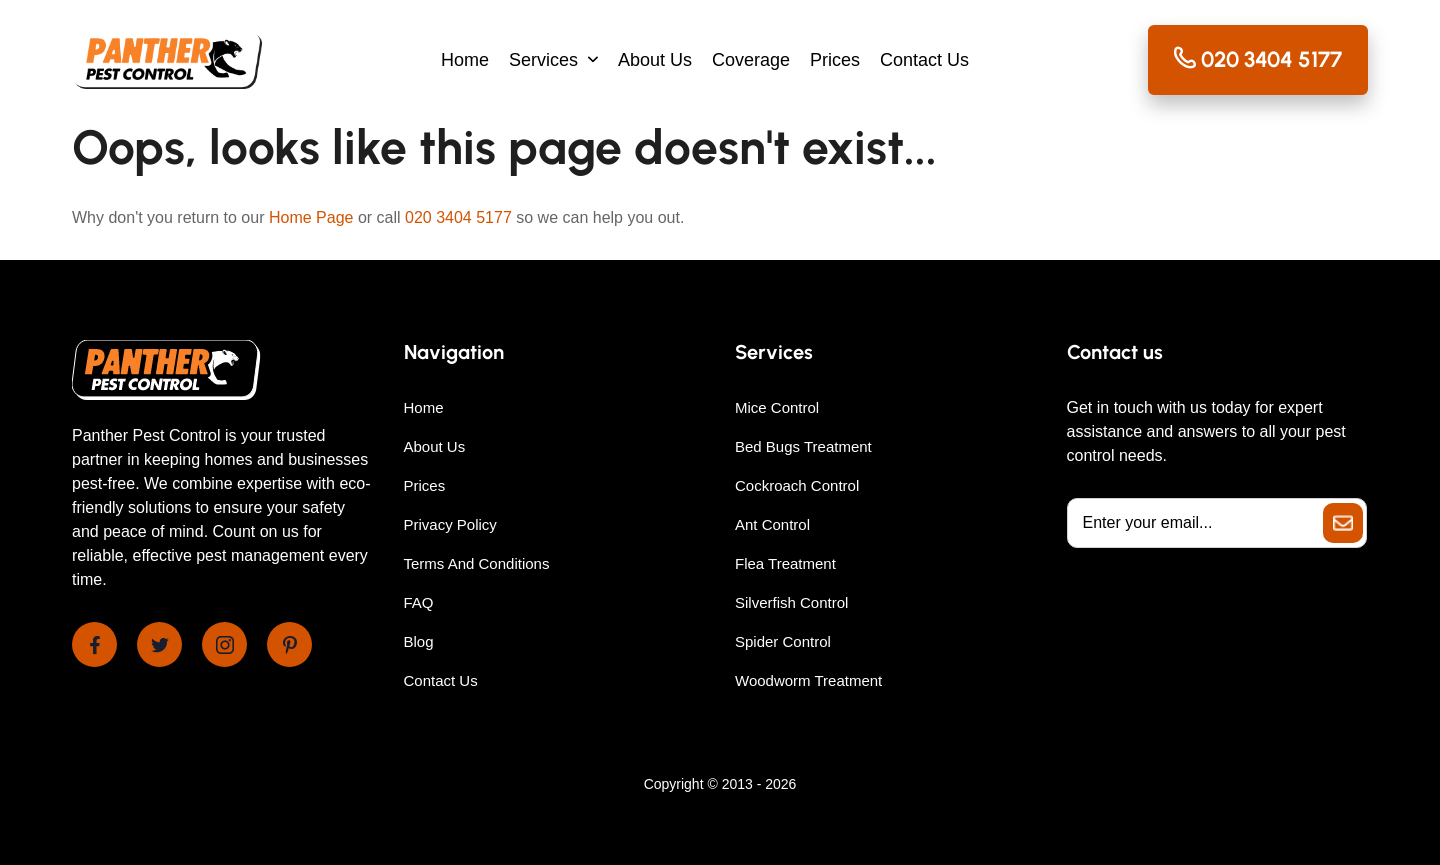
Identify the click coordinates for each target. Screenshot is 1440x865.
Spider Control (783, 641)
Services (543, 60)
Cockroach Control (797, 485)
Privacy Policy (450, 524)
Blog (419, 641)
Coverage (751, 60)
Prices (835, 60)
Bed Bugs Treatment (803, 446)
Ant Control (772, 524)
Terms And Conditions (477, 563)
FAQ (419, 602)
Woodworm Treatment (808, 680)
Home (465, 60)
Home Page (311, 217)
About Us (655, 60)
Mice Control (777, 407)
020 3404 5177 (458, 217)
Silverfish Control (791, 602)
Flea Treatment (785, 563)
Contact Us (924, 60)
